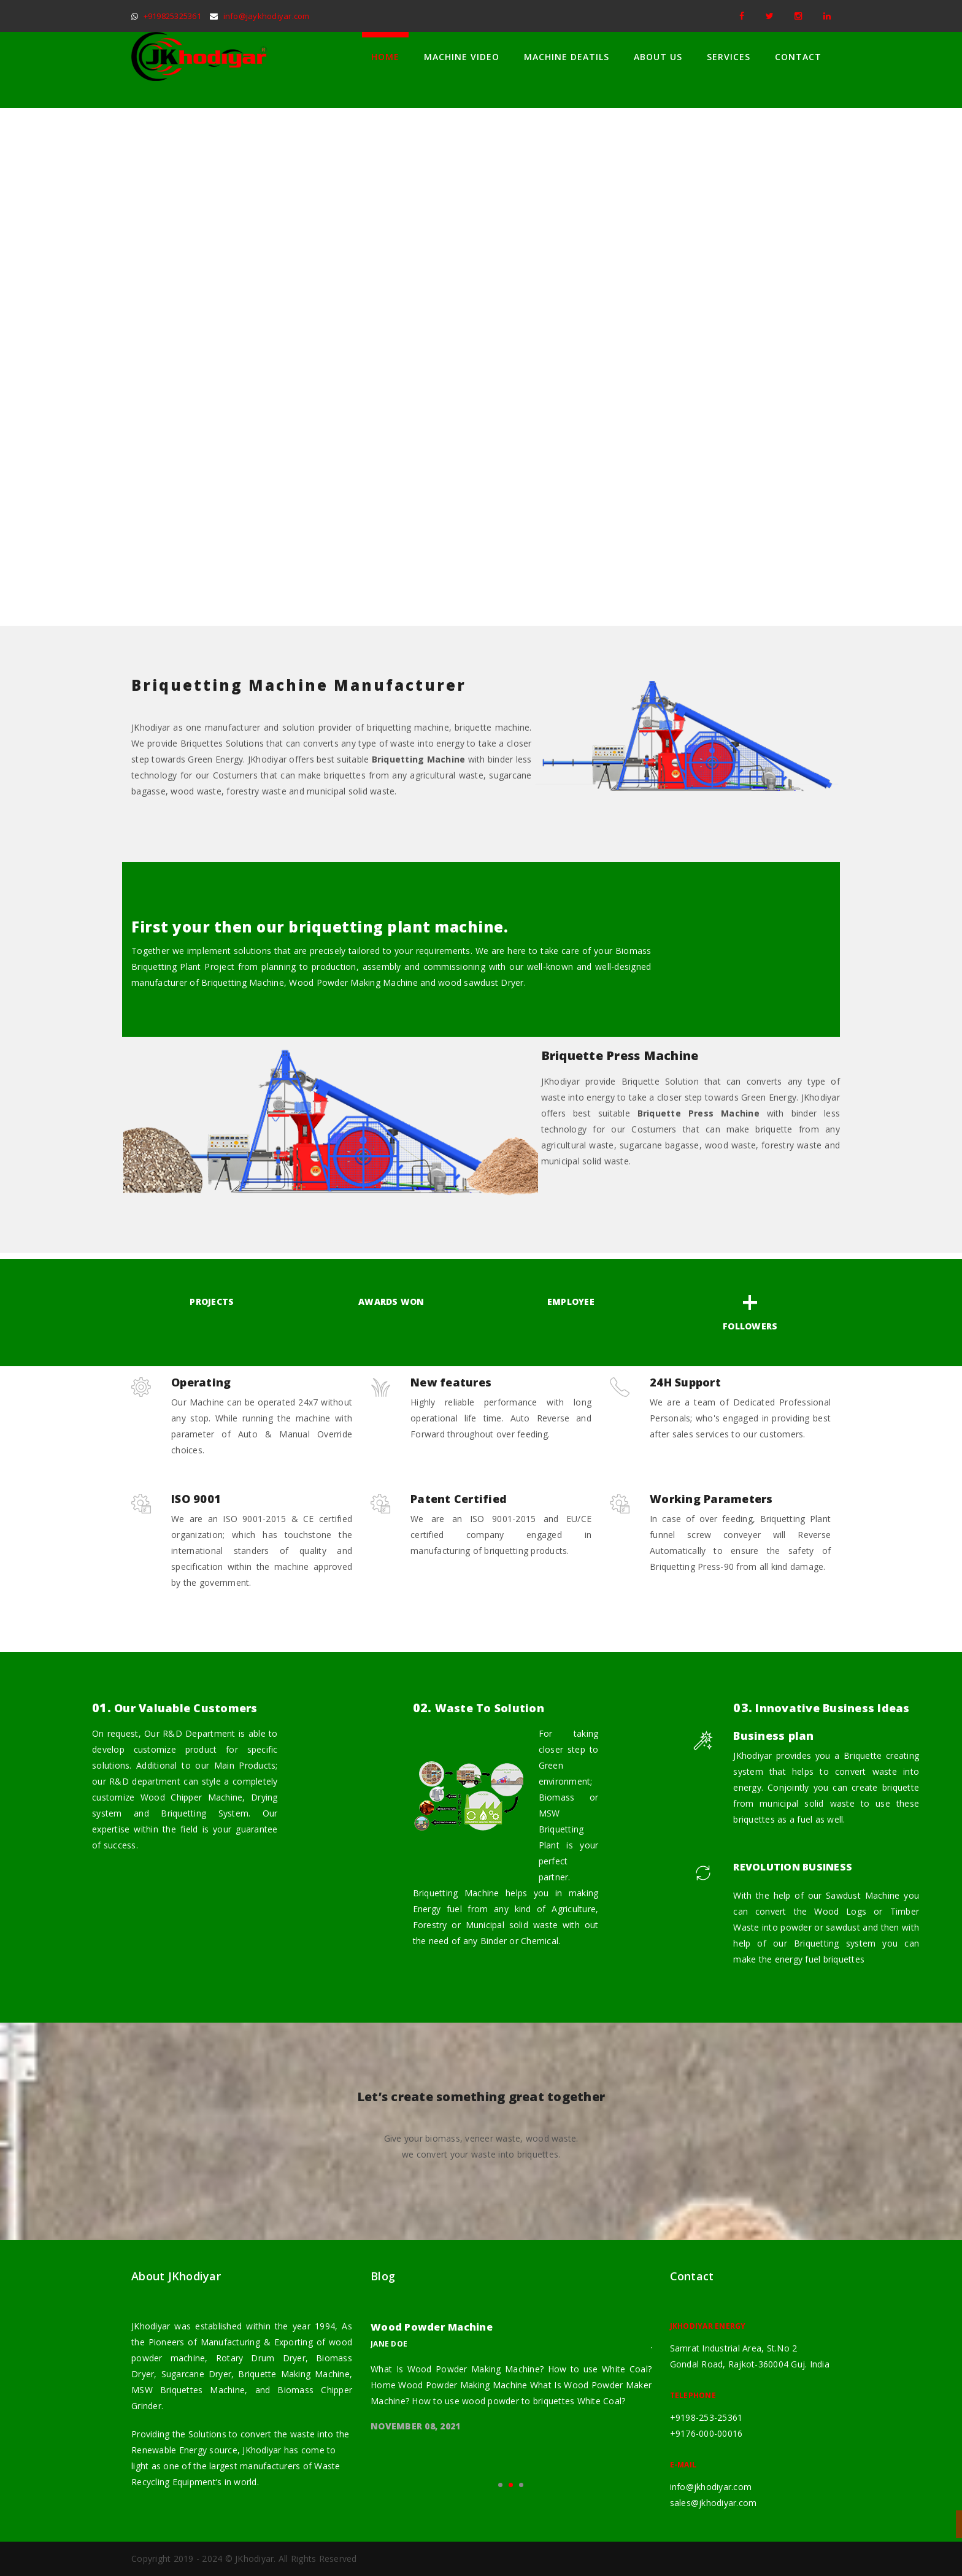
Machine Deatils (566, 57)
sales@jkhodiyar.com (713, 2503)
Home (385, 57)
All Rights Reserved (318, 2558)
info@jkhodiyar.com (711, 2487)
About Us (658, 57)
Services (728, 57)
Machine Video (461, 57)
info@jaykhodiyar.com (266, 15)
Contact (798, 57)
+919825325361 (172, 15)
